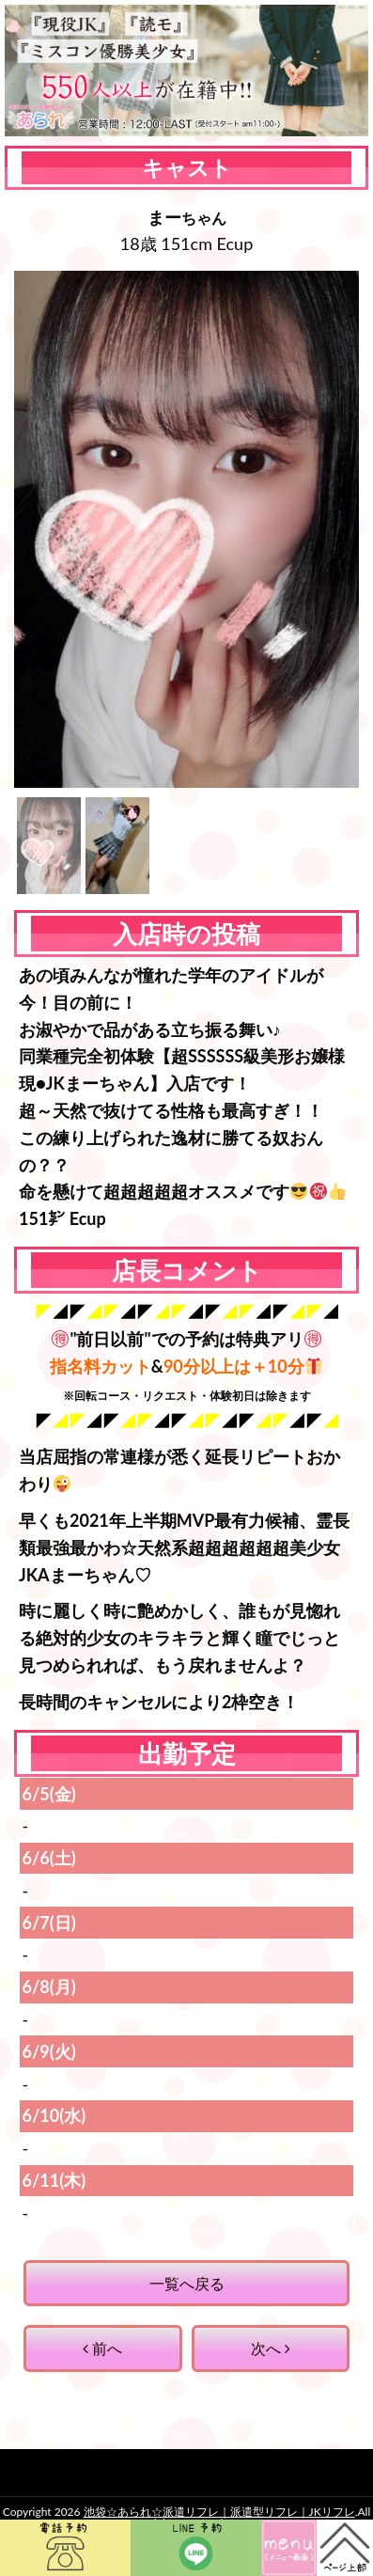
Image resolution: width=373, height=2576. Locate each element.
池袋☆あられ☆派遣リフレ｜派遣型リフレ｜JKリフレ (219, 2512)
